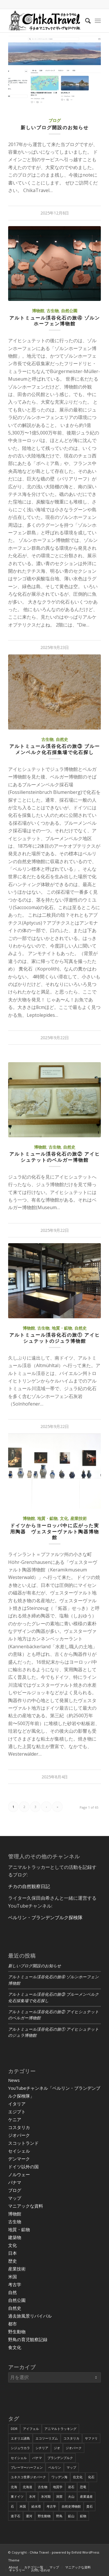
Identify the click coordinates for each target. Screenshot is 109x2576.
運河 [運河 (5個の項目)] (29, 2516)
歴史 (12, 2261)
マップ (14, 2198)
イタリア (17, 2104)
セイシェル (19, 2151)
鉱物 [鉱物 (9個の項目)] (83, 2516)
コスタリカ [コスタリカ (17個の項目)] (71, 2438)
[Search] (85, 20)
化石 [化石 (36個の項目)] (91, 2477)
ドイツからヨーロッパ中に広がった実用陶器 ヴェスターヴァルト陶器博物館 (54, 1531)
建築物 (14, 2237)
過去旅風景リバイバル (30, 2316)
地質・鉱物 (62, 1328)
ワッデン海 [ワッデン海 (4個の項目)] (59, 2477)
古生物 (53, 310)
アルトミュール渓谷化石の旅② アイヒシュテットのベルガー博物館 (54, 1157)
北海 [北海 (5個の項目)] (14, 2487)
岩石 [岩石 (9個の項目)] (71, 2487)
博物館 (38, 310)
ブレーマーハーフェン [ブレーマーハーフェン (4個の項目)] (27, 2467)
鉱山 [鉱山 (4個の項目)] (71, 2516)
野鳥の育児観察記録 (27, 2339)
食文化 (14, 2347)
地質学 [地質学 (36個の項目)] (57, 2487)
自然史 (62, 739)
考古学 (14, 2284)
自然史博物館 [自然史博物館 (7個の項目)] (71, 2506)
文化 (64, 1518)
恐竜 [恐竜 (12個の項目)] (83, 2487)
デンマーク (19, 2159)
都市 (12, 2324)
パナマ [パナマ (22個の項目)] (37, 2458)
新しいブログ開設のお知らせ (55, 127)
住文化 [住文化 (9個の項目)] (78, 2477)
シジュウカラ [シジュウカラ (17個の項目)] (20, 2448)
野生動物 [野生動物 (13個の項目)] (44, 2516)
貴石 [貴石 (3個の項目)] (89, 2506)
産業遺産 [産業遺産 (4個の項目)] (86, 2496)
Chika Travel (39, 2552)
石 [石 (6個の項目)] (12, 2506)
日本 (12, 2253)
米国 (12, 2276)
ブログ (55, 120)
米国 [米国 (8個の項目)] (22, 2506)
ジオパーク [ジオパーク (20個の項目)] (74, 2448)
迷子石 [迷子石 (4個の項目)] (15, 2516)
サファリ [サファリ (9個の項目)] (91, 2438)
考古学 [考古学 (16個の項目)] (51, 2506)
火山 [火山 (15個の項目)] (71, 2496)
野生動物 (17, 2331)
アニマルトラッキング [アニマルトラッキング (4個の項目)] (60, 2428)
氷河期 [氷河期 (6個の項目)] (46, 2496)
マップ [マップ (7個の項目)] (71, 2467)
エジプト (17, 2111)
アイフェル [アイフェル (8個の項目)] (31, 2428)
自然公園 (69, 310)
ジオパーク (19, 2135)
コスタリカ (19, 2127)
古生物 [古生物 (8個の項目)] (42, 2487)
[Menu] (98, 21)
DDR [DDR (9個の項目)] (14, 2428)
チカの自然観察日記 (29, 1886)
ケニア (14, 2119)
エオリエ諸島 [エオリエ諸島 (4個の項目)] (20, 2438)
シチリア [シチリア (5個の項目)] (41, 2448)
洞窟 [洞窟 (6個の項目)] (59, 2496)
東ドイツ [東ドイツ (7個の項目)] (17, 2496)
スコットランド (23, 2143)
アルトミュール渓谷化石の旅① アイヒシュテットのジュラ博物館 (54, 1338)
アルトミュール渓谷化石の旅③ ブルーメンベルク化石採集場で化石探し (54, 749)
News (14, 2080)
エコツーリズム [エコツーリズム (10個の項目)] (46, 2438)
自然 (12, 2292)
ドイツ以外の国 (23, 2166)
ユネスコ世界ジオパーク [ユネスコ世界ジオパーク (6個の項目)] (28, 2477)
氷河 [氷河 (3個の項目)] (32, 2496)
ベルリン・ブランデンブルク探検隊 (45, 1917)
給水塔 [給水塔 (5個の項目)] (36, 2506)
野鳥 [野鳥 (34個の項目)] (59, 2516)
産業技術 (78, 1518)
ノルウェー (19, 2174)
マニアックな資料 (25, 2206)
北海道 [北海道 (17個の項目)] (27, 2487)
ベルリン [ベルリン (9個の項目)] (54, 2467)
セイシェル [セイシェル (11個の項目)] (19, 2458)
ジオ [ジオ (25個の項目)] (57, 2448)
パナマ (14, 2182)
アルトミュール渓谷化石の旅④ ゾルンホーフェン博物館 (54, 321)
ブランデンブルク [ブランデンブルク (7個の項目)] (60, 2458)
